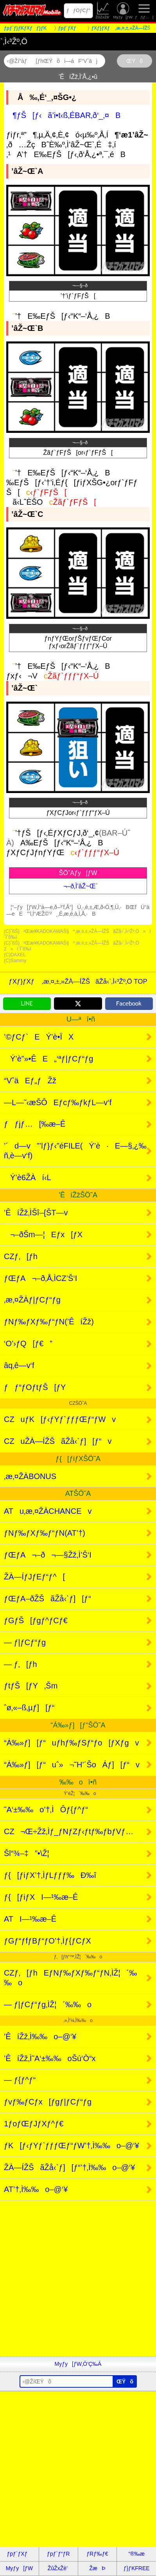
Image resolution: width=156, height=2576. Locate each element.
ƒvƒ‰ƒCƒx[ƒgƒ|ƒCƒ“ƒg (47, 2101)
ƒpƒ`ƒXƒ (19, 2554)
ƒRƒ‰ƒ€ (97, 2554)
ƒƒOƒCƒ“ (78, 10)
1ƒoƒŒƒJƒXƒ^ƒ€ (33, 2123)
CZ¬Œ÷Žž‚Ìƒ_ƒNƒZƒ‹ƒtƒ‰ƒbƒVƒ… (68, 1831)
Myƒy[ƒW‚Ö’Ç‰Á (78, 2364)
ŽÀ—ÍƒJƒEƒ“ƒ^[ (34, 1576)
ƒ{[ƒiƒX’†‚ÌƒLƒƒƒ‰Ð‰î (50, 1875)
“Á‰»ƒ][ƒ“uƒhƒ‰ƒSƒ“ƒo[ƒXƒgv (71, 1742)
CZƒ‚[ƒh (21, 1256)
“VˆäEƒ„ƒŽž (30, 1080)
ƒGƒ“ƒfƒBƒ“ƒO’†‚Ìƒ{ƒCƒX (47, 1940)
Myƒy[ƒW (123, 10)
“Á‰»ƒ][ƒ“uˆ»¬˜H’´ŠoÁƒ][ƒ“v (72, 1764)
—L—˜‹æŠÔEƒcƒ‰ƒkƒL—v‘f (57, 1102)
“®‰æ (136, 2554)
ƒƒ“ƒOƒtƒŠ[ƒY (35, 1387)
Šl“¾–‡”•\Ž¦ (26, 1853)
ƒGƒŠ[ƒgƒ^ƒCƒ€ (36, 1620)
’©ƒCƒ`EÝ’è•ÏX (39, 1037)
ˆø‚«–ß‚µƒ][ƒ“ (29, 1707)
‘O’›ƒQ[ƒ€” (28, 1343)
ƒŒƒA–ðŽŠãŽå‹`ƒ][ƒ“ (47, 1598)
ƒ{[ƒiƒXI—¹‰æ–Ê (41, 1897)
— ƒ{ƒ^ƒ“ (20, 2080)
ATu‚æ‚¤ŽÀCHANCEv (47, 1511)
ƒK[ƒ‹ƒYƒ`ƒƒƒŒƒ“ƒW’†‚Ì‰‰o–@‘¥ (71, 2145)
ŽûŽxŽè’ (103, 10)
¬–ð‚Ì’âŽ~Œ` (78, 886)
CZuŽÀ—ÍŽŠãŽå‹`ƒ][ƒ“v (58, 1441)
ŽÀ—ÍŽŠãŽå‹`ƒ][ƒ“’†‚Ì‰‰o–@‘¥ (69, 2167)
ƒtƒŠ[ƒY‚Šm (30, 1685)
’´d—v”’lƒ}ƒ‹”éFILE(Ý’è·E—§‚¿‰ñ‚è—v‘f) (75, 1151)
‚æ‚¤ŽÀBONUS (30, 1476)
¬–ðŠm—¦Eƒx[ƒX (43, 1234)
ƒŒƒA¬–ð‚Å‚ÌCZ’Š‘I (40, 1278)
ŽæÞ (97, 2568)
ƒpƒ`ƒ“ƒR (58, 2554)
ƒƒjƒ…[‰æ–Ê (34, 1124)
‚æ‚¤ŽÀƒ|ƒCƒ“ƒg (32, 1299)
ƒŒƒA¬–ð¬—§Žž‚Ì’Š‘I (47, 1555)
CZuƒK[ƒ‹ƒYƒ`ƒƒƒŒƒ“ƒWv (60, 1419)
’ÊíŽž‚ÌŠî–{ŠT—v (36, 1212)
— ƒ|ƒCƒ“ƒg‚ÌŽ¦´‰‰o (47, 2004)
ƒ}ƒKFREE (137, 2568)
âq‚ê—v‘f (19, 1365)
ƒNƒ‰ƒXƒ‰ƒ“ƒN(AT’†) (44, 1533)
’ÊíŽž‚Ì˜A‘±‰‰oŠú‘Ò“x (50, 2058)
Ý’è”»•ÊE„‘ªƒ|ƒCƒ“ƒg (48, 1058)
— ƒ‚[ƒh (20, 1664)
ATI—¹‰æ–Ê (30, 1919)
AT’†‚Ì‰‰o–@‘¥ (36, 2189)
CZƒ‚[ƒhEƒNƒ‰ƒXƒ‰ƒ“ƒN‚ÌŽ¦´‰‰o (70, 1978)
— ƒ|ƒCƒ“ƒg (25, 1642)
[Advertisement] (78, 2278)
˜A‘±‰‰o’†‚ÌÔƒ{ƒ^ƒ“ (46, 1809)
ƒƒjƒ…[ (144, 10)
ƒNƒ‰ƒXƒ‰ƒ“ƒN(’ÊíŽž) (49, 1321)
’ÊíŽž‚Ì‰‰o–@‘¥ (40, 2036)
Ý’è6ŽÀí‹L (27, 1177)
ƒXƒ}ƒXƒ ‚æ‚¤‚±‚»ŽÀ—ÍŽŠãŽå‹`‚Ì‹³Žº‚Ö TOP (78, 981)
